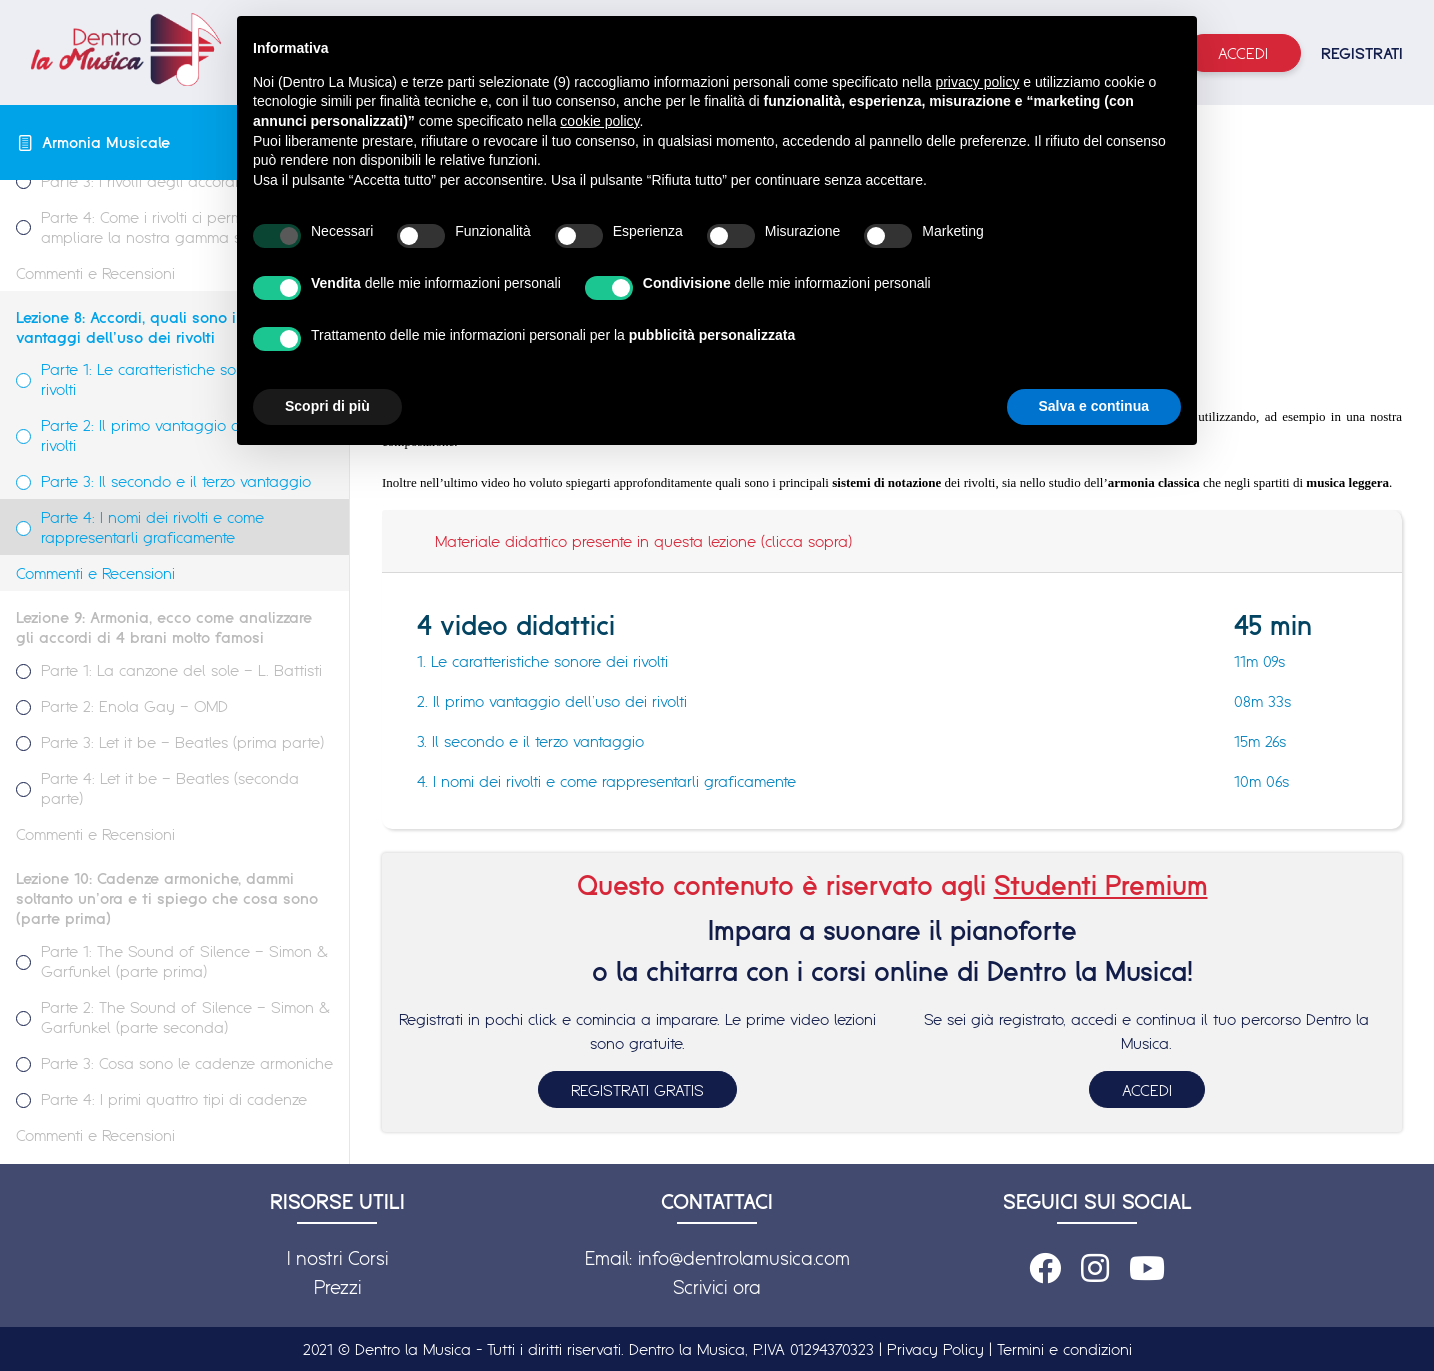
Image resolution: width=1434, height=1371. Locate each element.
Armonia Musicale (106, 142)
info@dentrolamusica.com (744, 1258)
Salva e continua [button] (1094, 406)
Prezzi (337, 1287)
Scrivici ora (717, 1287)
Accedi (1243, 53)
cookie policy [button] (599, 121)
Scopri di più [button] (327, 406)
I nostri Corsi (337, 1258)
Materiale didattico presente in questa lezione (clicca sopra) (643, 541)
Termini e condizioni (1064, 1349)
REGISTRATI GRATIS (637, 1090)
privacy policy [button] (977, 82)
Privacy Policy (935, 1349)
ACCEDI (1147, 1090)
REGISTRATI (1362, 53)
